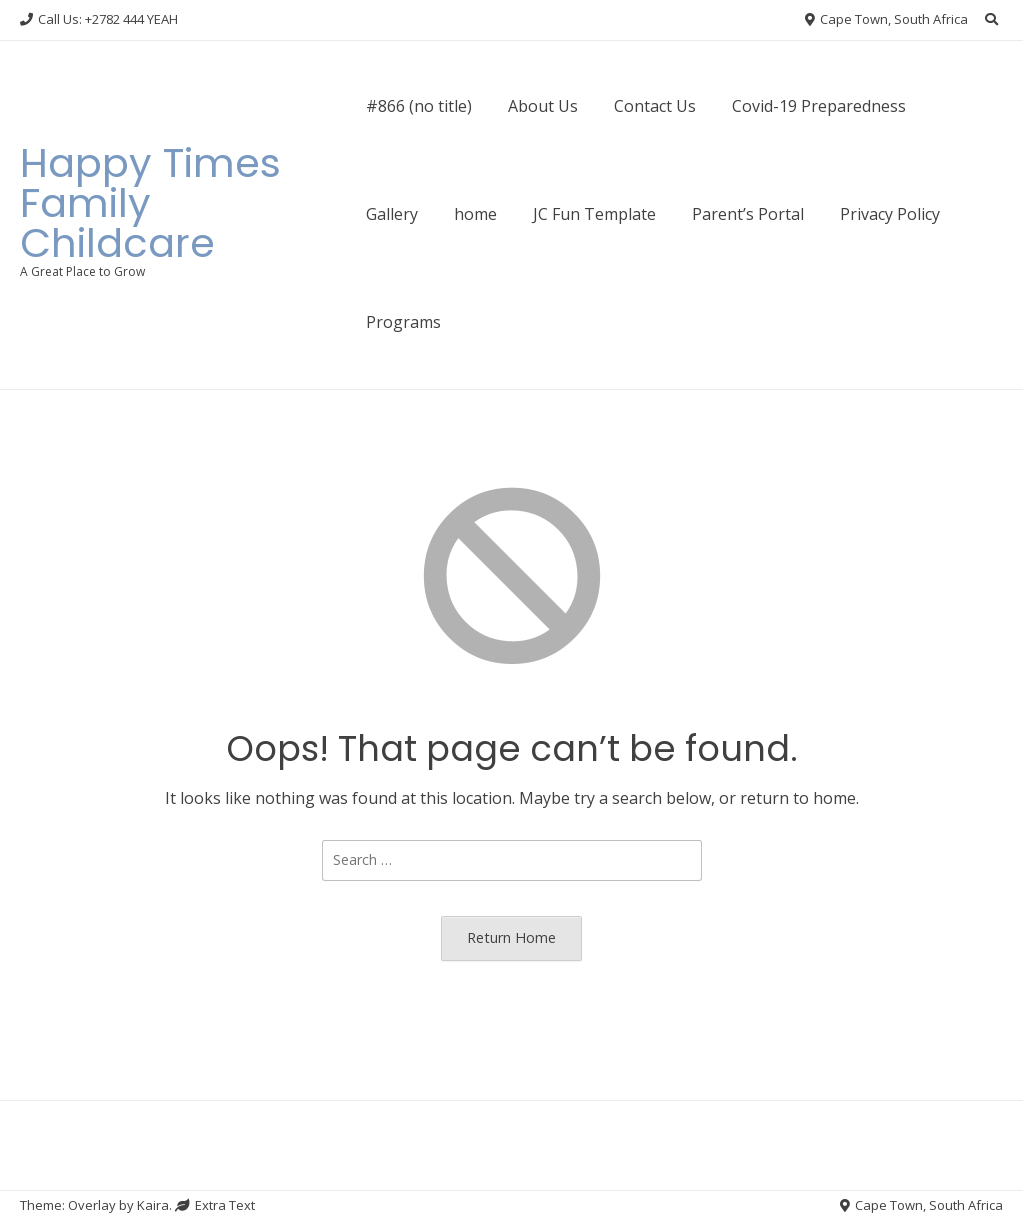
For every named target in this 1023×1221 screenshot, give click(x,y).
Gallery (392, 214)
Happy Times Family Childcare (150, 203)
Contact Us (655, 106)
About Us (543, 106)
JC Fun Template (594, 214)
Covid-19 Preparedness (819, 106)
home (475, 214)
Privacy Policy (890, 214)
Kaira (153, 1205)
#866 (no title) (419, 106)
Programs (403, 322)
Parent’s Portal (748, 214)
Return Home (511, 937)
